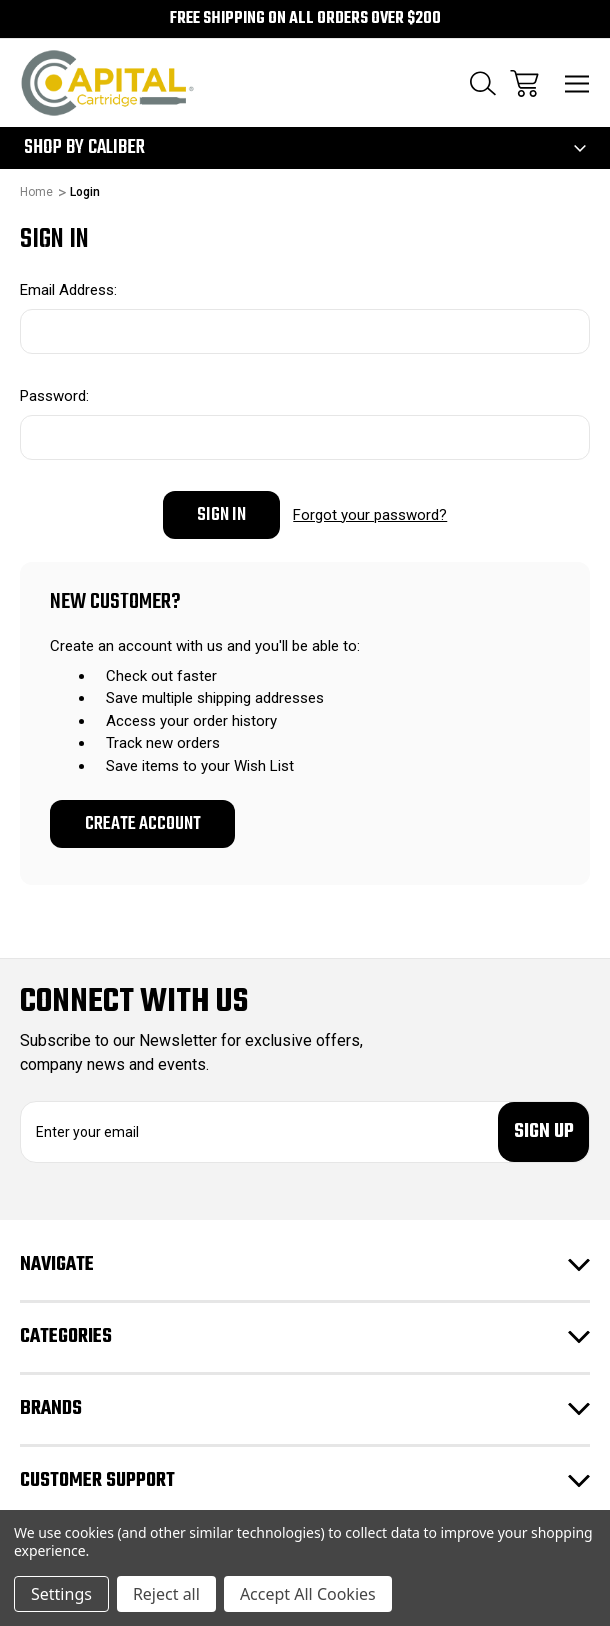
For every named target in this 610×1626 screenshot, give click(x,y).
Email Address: (68, 290)
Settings (61, 1594)
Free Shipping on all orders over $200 (305, 19)
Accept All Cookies (308, 1594)
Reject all (166, 1594)
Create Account (143, 824)
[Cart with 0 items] (524, 83)
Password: (54, 396)
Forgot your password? (370, 515)
